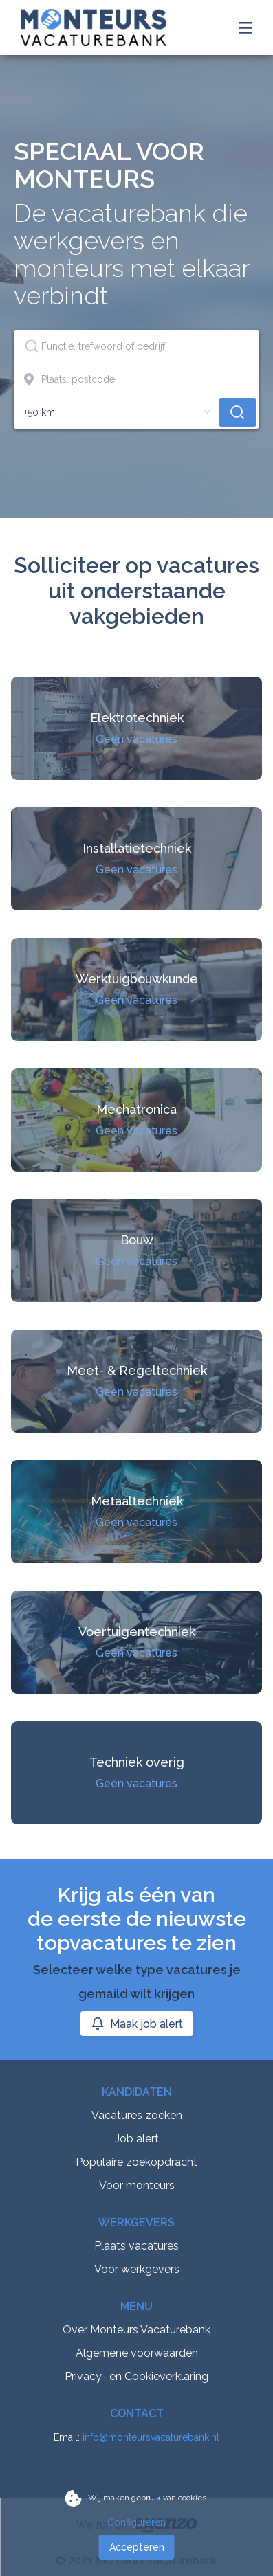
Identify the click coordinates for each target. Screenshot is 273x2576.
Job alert (137, 2138)
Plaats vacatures (136, 2245)
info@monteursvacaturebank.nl (151, 2437)
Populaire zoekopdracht (136, 2162)
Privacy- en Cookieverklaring (136, 2376)
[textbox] (136, 346)
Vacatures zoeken (136, 2115)
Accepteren (136, 2547)
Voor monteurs (137, 2185)
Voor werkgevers (136, 2269)
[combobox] (136, 346)
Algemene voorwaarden (137, 2353)
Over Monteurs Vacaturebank (136, 2329)
